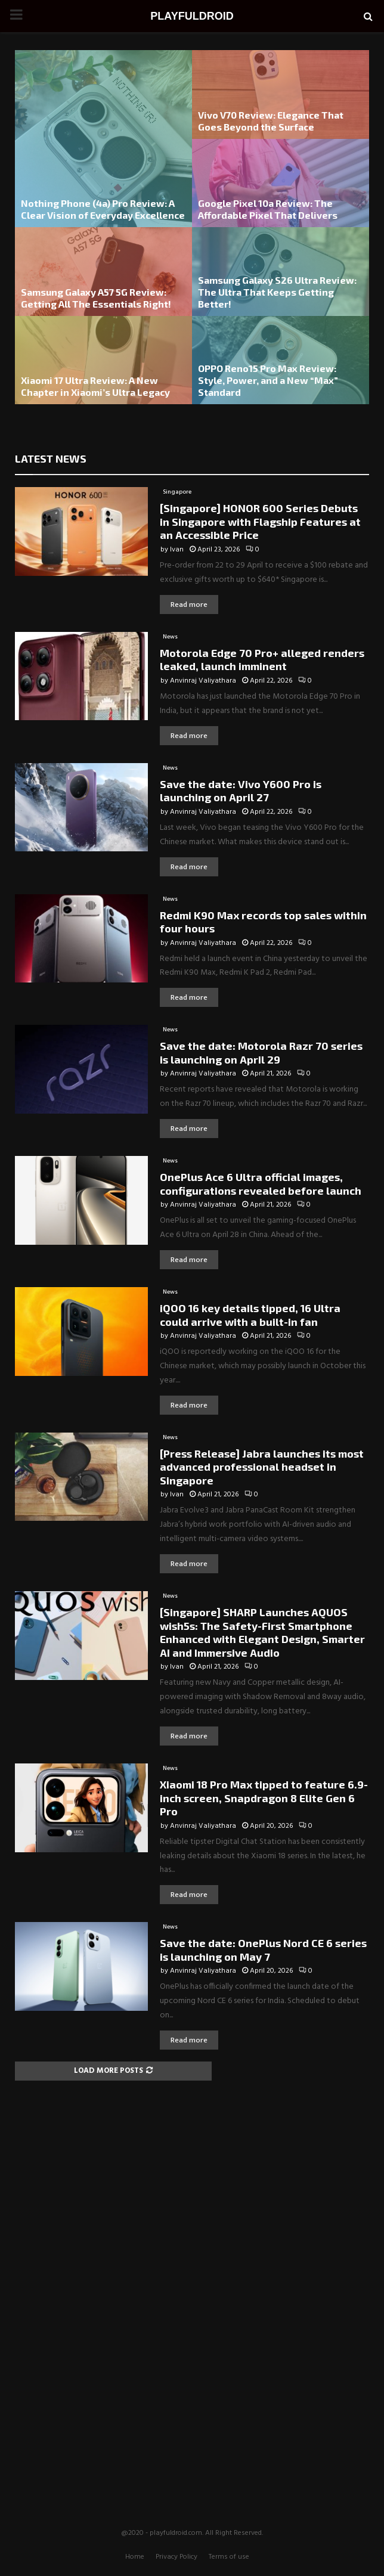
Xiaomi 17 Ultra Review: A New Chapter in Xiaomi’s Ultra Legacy (95, 386)
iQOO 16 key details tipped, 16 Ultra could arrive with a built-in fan (250, 1314)
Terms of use (229, 2557)
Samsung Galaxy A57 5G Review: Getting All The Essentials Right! (96, 297)
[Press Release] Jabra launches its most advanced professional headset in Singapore (262, 1467)
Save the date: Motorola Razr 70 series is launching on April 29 (261, 1052)
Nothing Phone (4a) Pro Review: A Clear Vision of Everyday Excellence (103, 209)
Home (134, 2557)
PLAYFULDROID (191, 16)
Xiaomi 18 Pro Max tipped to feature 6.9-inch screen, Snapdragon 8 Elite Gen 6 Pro (264, 1798)
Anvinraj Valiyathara (203, 681)
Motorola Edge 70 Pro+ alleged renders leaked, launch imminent (262, 659)
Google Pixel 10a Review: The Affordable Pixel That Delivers (267, 209)
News (170, 636)
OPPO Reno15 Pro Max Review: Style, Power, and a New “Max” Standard (268, 380)
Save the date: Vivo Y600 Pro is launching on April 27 (240, 790)
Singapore (177, 492)
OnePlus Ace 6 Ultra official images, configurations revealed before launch (260, 1183)
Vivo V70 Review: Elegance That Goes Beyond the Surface (270, 120)
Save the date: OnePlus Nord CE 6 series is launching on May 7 (263, 1949)
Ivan (177, 550)
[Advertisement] (192, 2271)
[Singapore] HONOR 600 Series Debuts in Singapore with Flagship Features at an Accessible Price (260, 521)
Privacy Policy (176, 2557)
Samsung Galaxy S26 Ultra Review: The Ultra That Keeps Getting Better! (277, 291)
